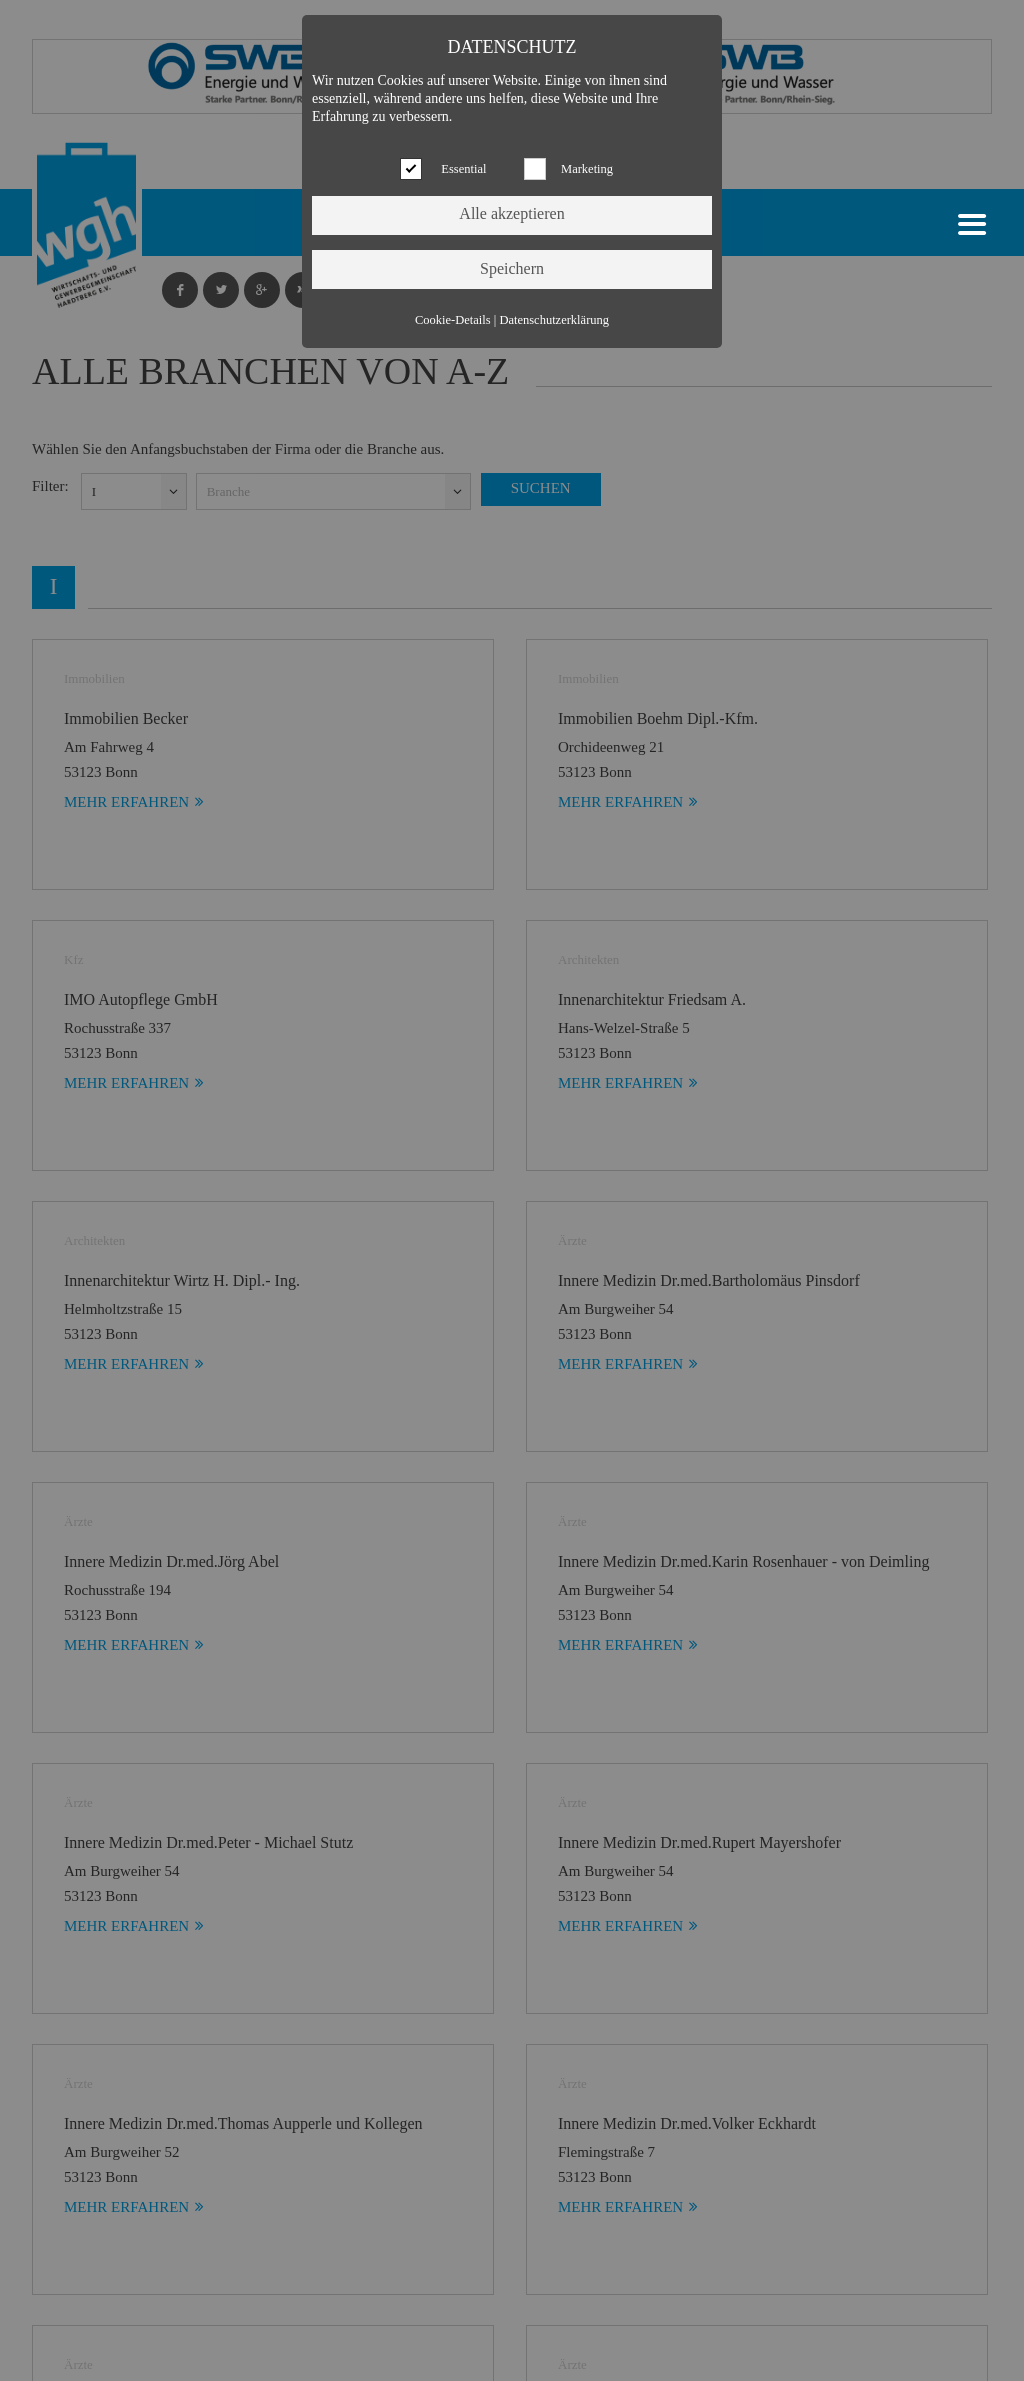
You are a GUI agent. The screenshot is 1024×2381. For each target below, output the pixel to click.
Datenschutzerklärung (554, 320)
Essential (463, 169)
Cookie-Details (453, 320)
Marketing (587, 169)
